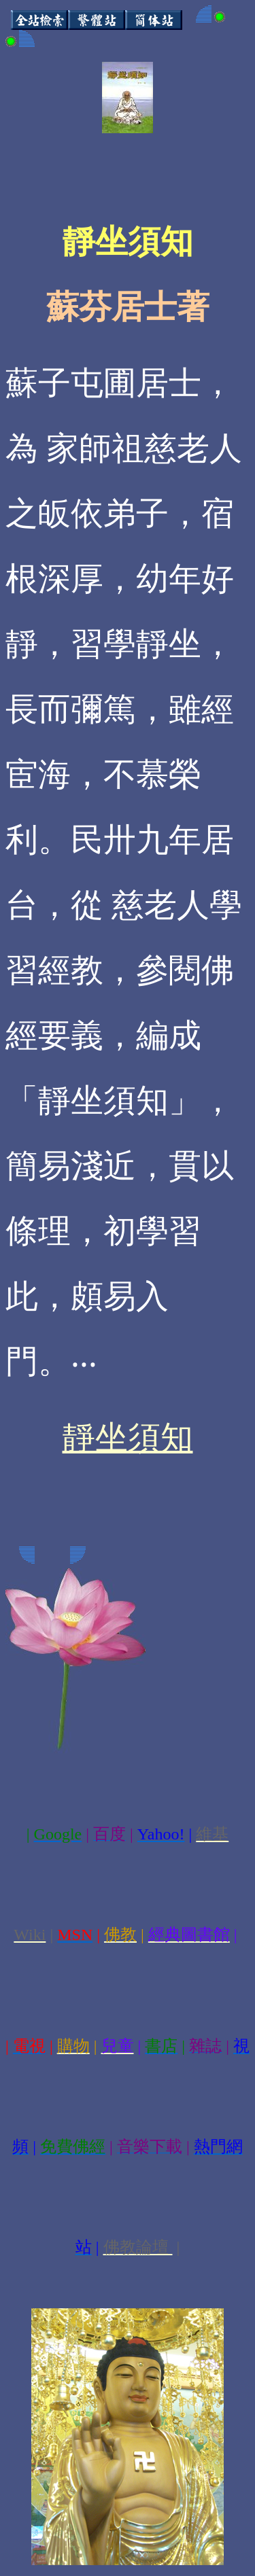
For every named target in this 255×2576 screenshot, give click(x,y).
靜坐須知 (128, 1437)
